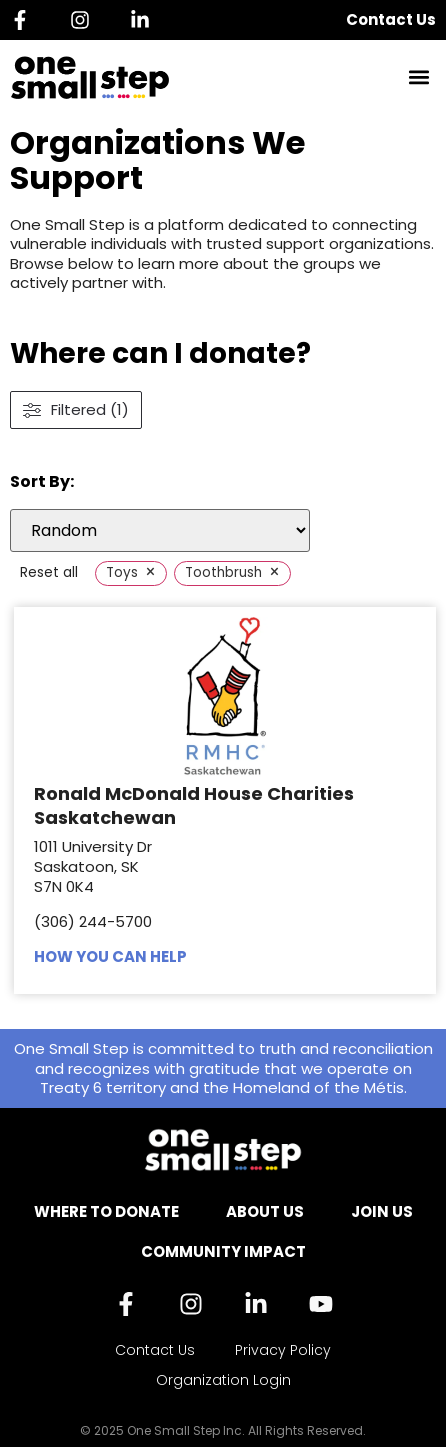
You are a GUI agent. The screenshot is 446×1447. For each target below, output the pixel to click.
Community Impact (223, 1251)
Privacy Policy (283, 1350)
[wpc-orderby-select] (160, 530)
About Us (265, 1211)
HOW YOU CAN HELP (110, 956)
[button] (419, 77)
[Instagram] (85, 20)
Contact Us (391, 19)
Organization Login (223, 1380)
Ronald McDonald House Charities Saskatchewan (194, 805)
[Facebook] (25, 20)
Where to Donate (106, 1211)
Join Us (382, 1211)
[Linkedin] (145, 20)
